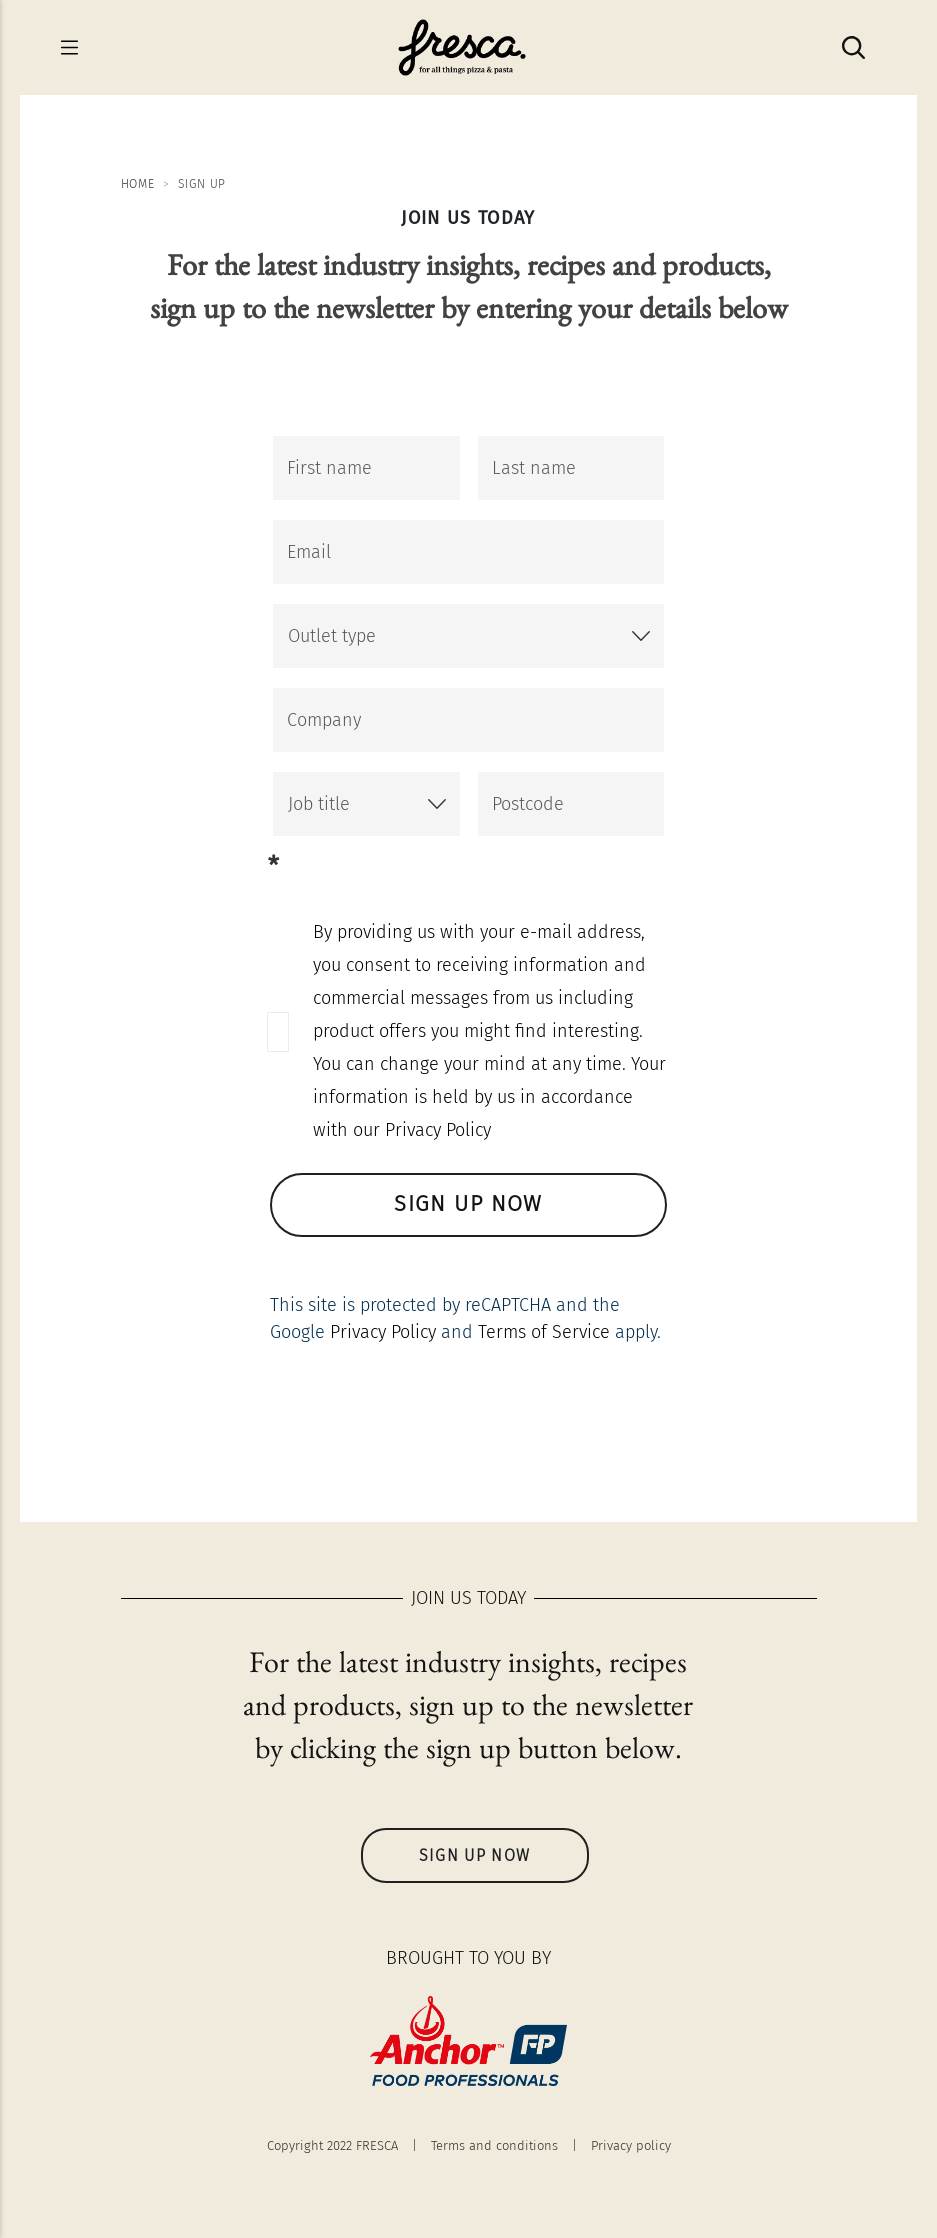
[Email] (468, 552)
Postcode (528, 804)
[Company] (468, 720)
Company (324, 720)
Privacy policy (631, 2145)
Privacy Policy (383, 1332)
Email (309, 552)
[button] (468, 636)
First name (329, 468)
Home (138, 184)
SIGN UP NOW (469, 1205)
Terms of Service (544, 1332)
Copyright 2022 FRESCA (332, 2145)
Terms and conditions (494, 2145)
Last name (534, 468)
